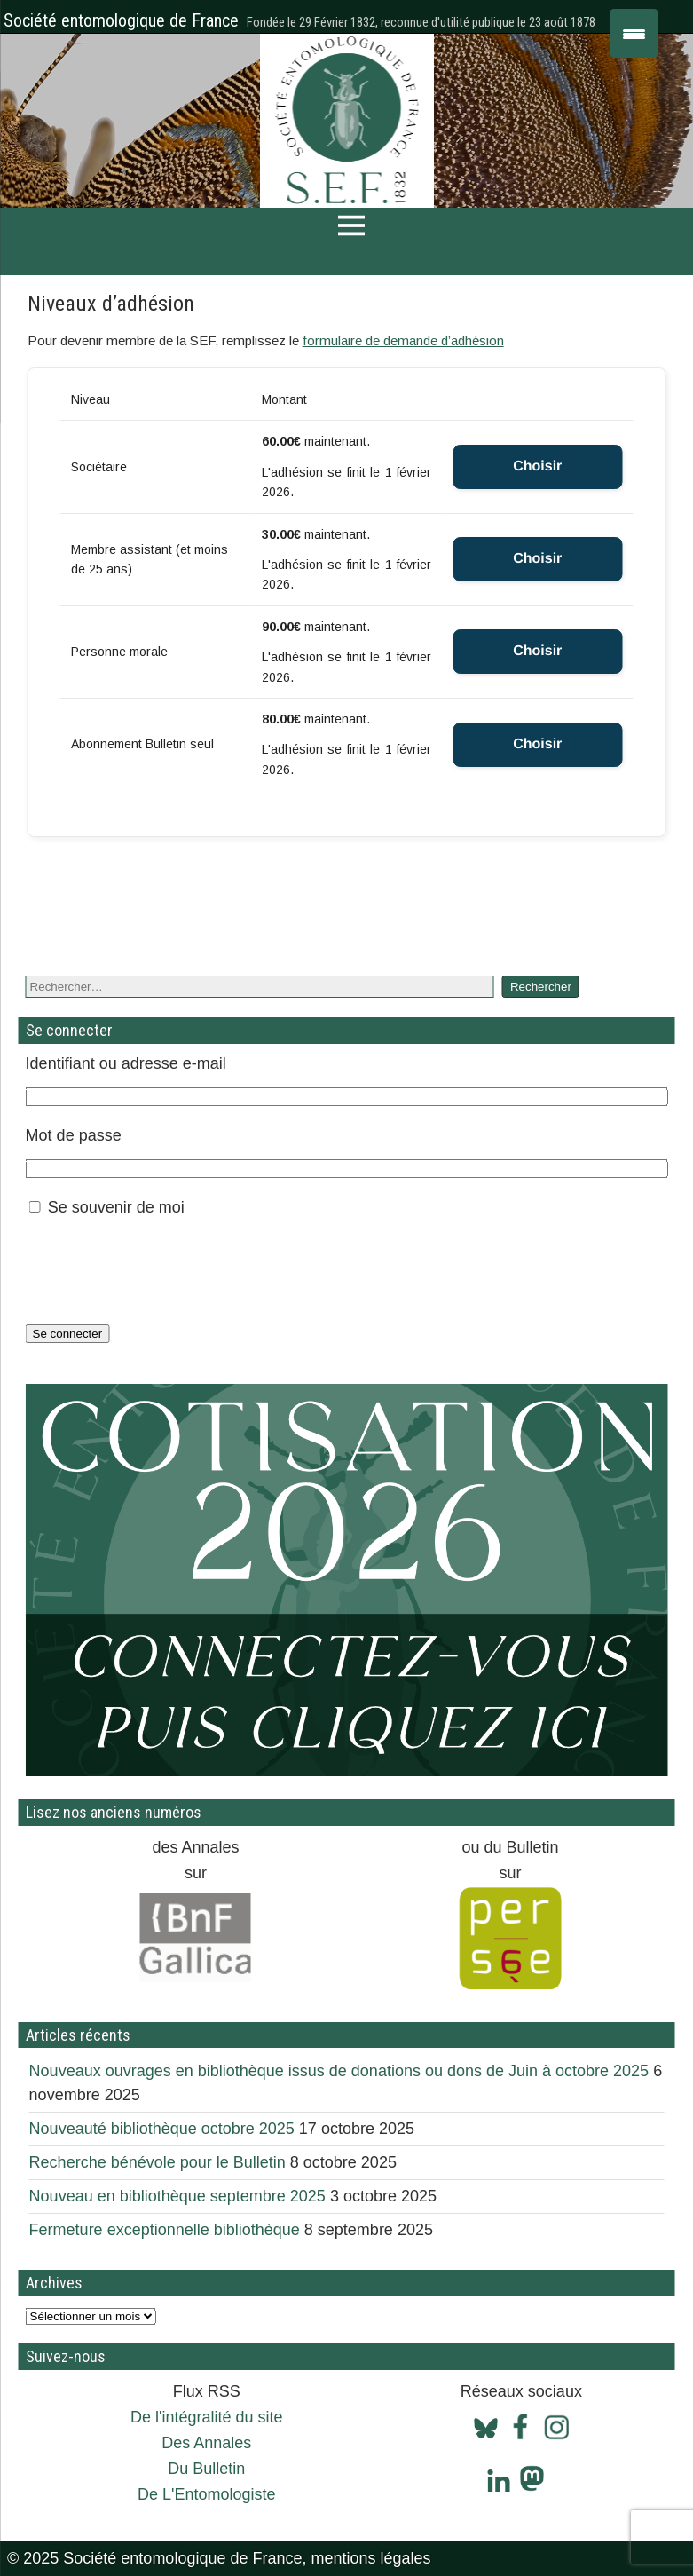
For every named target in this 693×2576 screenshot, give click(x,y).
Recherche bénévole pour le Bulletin (157, 2162)
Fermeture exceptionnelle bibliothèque (164, 2230)
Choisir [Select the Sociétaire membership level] (537, 466)
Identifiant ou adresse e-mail (126, 1063)
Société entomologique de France (121, 20)
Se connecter (68, 1333)
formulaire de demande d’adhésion (403, 340)
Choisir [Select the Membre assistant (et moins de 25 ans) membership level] (537, 558)
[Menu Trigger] (634, 33)
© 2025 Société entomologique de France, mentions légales (219, 2558)
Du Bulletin (206, 2468)
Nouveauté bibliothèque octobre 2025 (162, 2128)
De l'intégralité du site (206, 2417)
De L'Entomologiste (207, 2494)
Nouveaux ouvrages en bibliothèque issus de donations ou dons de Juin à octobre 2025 (339, 2071)
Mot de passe (74, 1135)
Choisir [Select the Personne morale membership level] (537, 651)
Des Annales (206, 2443)
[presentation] (160, 1270)
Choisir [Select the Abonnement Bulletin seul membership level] (537, 744)
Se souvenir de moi (116, 1207)
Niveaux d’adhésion (111, 303)
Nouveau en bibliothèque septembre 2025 (177, 2196)
